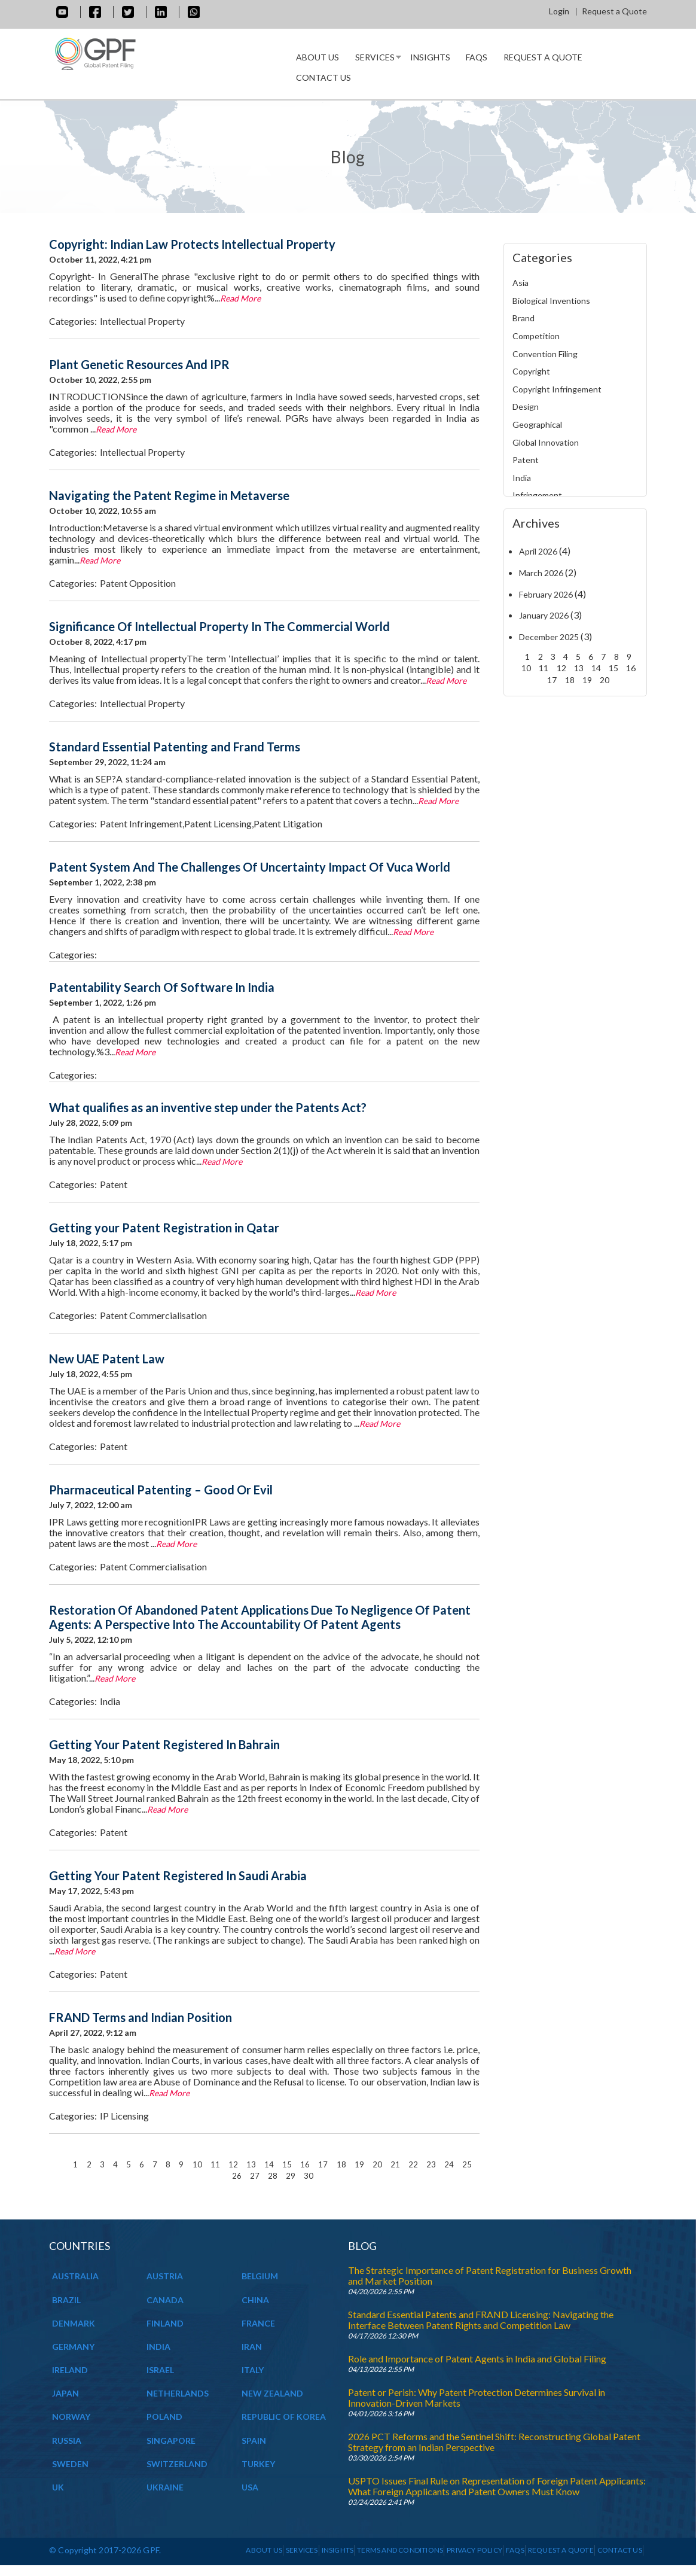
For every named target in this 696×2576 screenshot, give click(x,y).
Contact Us (323, 77)
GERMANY (73, 2346)
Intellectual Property (142, 321)
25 (467, 2164)
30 (308, 2175)
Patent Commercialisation (153, 1315)
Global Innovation (545, 442)
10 (198, 2164)
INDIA (158, 2346)
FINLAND (165, 2323)
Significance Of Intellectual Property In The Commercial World (219, 626)
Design (525, 406)
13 (252, 2164)
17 (323, 2164)
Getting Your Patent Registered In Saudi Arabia (178, 1875)
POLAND (164, 2416)
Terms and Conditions (400, 2549)
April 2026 (538, 551)
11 (216, 2164)
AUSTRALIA (75, 2276)
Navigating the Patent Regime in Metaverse (169, 495)
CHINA (255, 2300)
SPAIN (254, 2440)
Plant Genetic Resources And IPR (139, 364)
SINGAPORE (171, 2440)
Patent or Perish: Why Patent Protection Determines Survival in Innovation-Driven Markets (476, 2397)
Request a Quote (614, 11)
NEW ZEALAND (272, 2393)
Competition (536, 336)
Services (374, 60)
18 (342, 2164)
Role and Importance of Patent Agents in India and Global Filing (477, 2358)
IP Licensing (124, 2115)
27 (255, 2175)
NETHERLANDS (177, 2393)
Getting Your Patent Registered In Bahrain (164, 1744)
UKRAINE (165, 2487)
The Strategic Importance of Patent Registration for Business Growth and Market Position (489, 2275)
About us (317, 57)
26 (237, 2175)
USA (250, 2487)
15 (288, 2164)
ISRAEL (160, 2370)
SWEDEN (70, 2464)
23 (432, 2164)
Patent (113, 1184)
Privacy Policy (474, 2549)
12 (234, 2164)
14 (270, 2164)
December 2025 (549, 637)
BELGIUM (260, 2276)
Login (559, 11)
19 (360, 2164)
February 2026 (546, 594)
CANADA (165, 2300)
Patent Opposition (138, 583)
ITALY (253, 2370)
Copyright (531, 371)
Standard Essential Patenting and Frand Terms (174, 746)
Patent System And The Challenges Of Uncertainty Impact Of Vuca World (249, 867)
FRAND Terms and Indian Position (140, 2017)
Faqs (476, 57)
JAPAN (65, 2393)
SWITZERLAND (176, 2464)
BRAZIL (66, 2300)
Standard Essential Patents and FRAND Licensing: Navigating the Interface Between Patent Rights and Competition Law (480, 2320)
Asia (520, 283)
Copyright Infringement (557, 389)
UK (58, 2487)
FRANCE (258, 2323)
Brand (523, 318)
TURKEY (258, 2464)
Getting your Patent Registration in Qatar (164, 1227)
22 (414, 2164)
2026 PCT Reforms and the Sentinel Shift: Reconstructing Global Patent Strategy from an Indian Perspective (494, 2442)
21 (396, 2164)
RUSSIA (66, 2440)
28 (273, 2175)
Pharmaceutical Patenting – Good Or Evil (161, 1489)
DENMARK (73, 2323)
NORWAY (71, 2416)
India (110, 1701)
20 (378, 2164)
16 (306, 2164)
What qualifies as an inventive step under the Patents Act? (208, 1107)
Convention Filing (545, 354)
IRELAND (70, 2370)
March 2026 (541, 573)
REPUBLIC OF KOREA (284, 2416)
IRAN (252, 2346)
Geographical (537, 424)
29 (291, 2175)
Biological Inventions (551, 301)
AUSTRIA (164, 2276)
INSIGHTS (430, 57)
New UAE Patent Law (106, 1358)
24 (450, 2164)
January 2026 (544, 615)
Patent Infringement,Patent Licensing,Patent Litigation (211, 823)
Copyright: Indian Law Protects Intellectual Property (192, 244)
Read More (240, 298)
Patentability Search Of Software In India (161, 987)
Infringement (537, 495)
